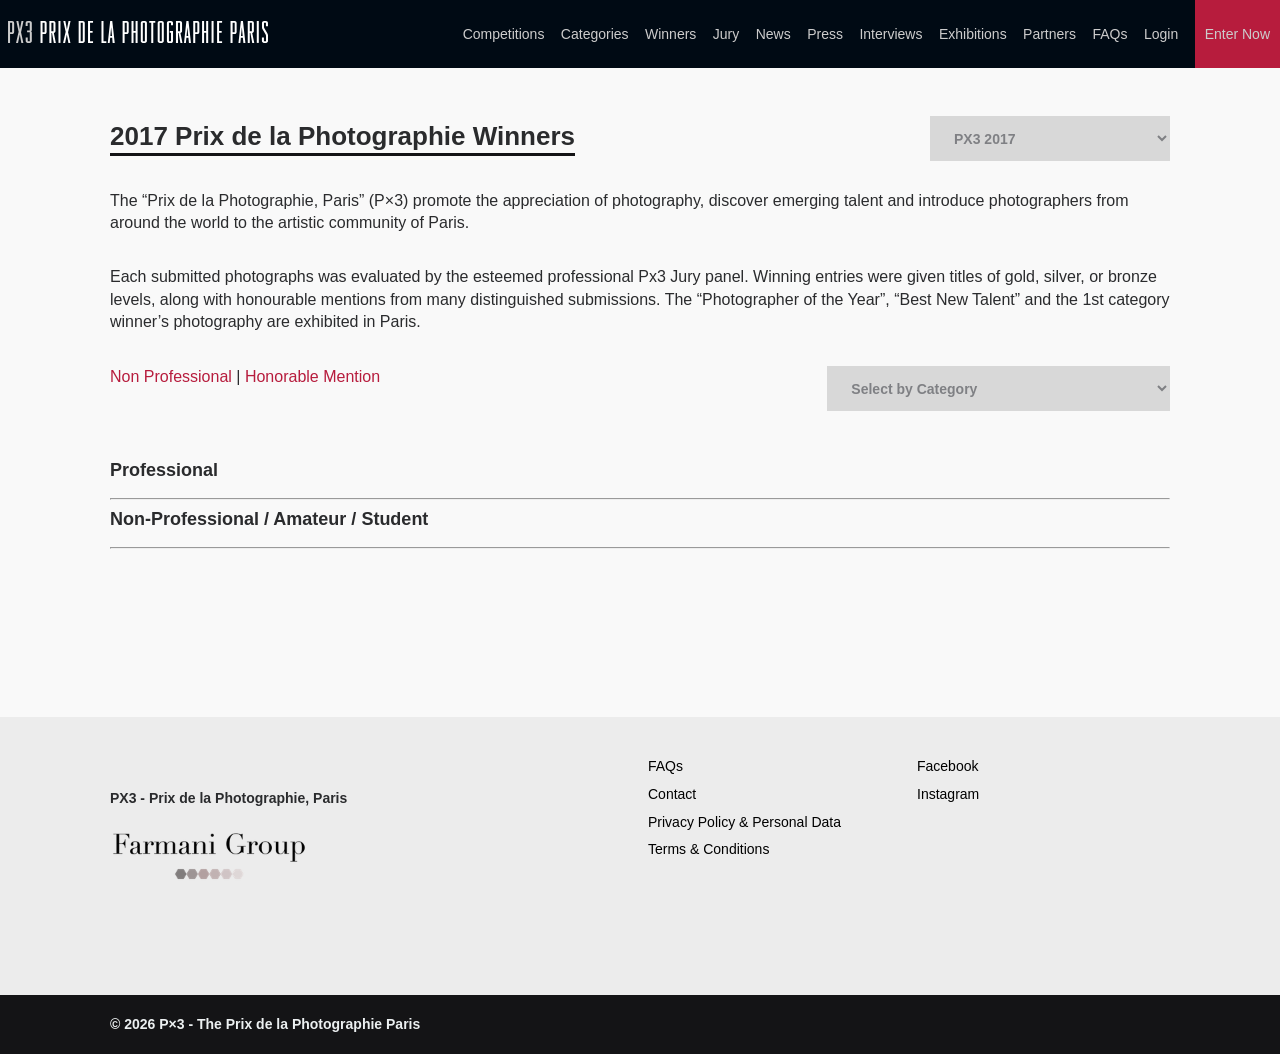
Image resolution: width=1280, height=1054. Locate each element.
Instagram (948, 794)
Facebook (947, 766)
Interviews (890, 34)
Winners (670, 34)
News (773, 34)
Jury (726, 34)
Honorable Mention (312, 376)
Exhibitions (973, 34)
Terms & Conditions (708, 849)
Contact (672, 794)
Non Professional (173, 376)
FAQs (1109, 34)
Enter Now (1237, 34)
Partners (1049, 34)
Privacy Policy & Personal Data (744, 822)
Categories (595, 34)
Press (825, 34)
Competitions (504, 34)
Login (1161, 34)
